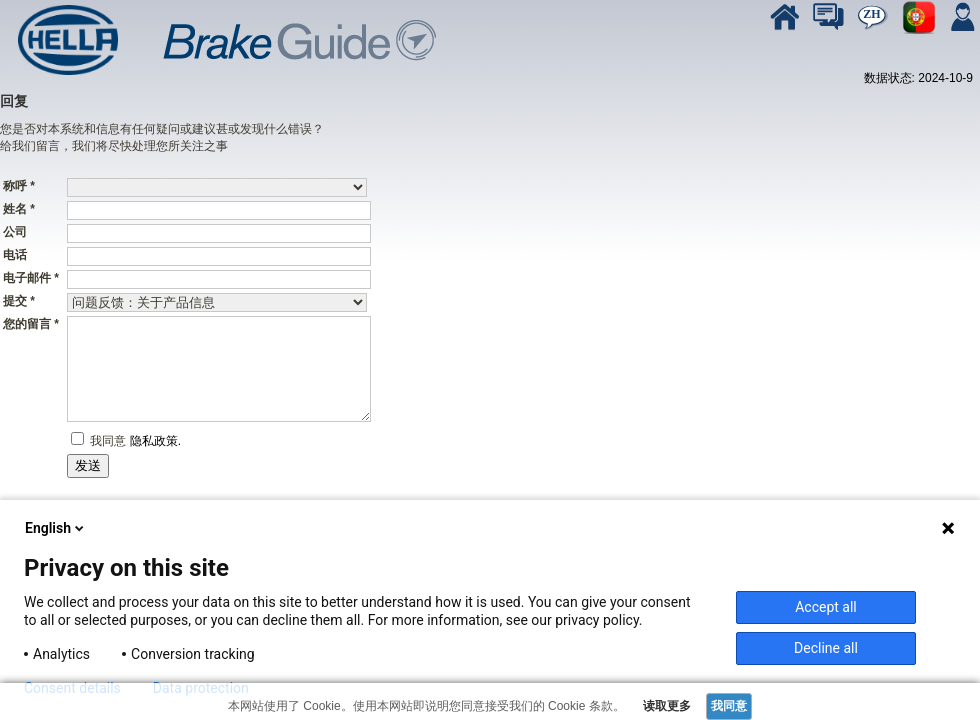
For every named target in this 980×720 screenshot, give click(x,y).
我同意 (106, 441)
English (56, 528)
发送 (88, 465)
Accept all (826, 607)
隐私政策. (155, 441)
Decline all (826, 648)
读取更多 (665, 706)
